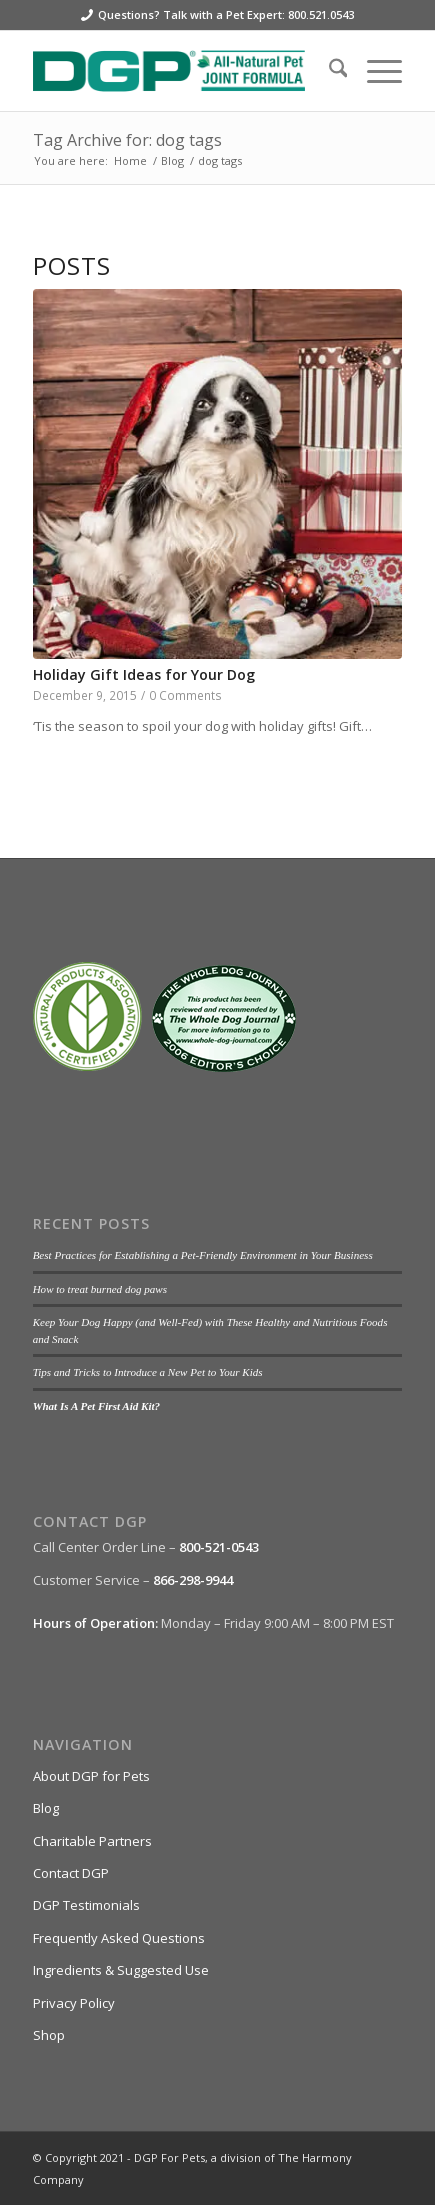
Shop (49, 2035)
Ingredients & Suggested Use (121, 1970)
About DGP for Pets (91, 1776)
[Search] (328, 71)
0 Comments (185, 695)
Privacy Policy (74, 2003)
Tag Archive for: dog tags (127, 140)
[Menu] (374, 71)
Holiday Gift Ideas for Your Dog (144, 674)
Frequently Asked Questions (119, 1938)
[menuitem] (328, 71)
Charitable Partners (92, 1841)
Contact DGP (71, 1873)
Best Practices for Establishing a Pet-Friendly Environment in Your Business (203, 1255)
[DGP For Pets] (181, 71)
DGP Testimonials (86, 1905)
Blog (46, 1808)
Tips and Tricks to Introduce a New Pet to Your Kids (148, 1372)
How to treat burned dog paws (100, 1289)
